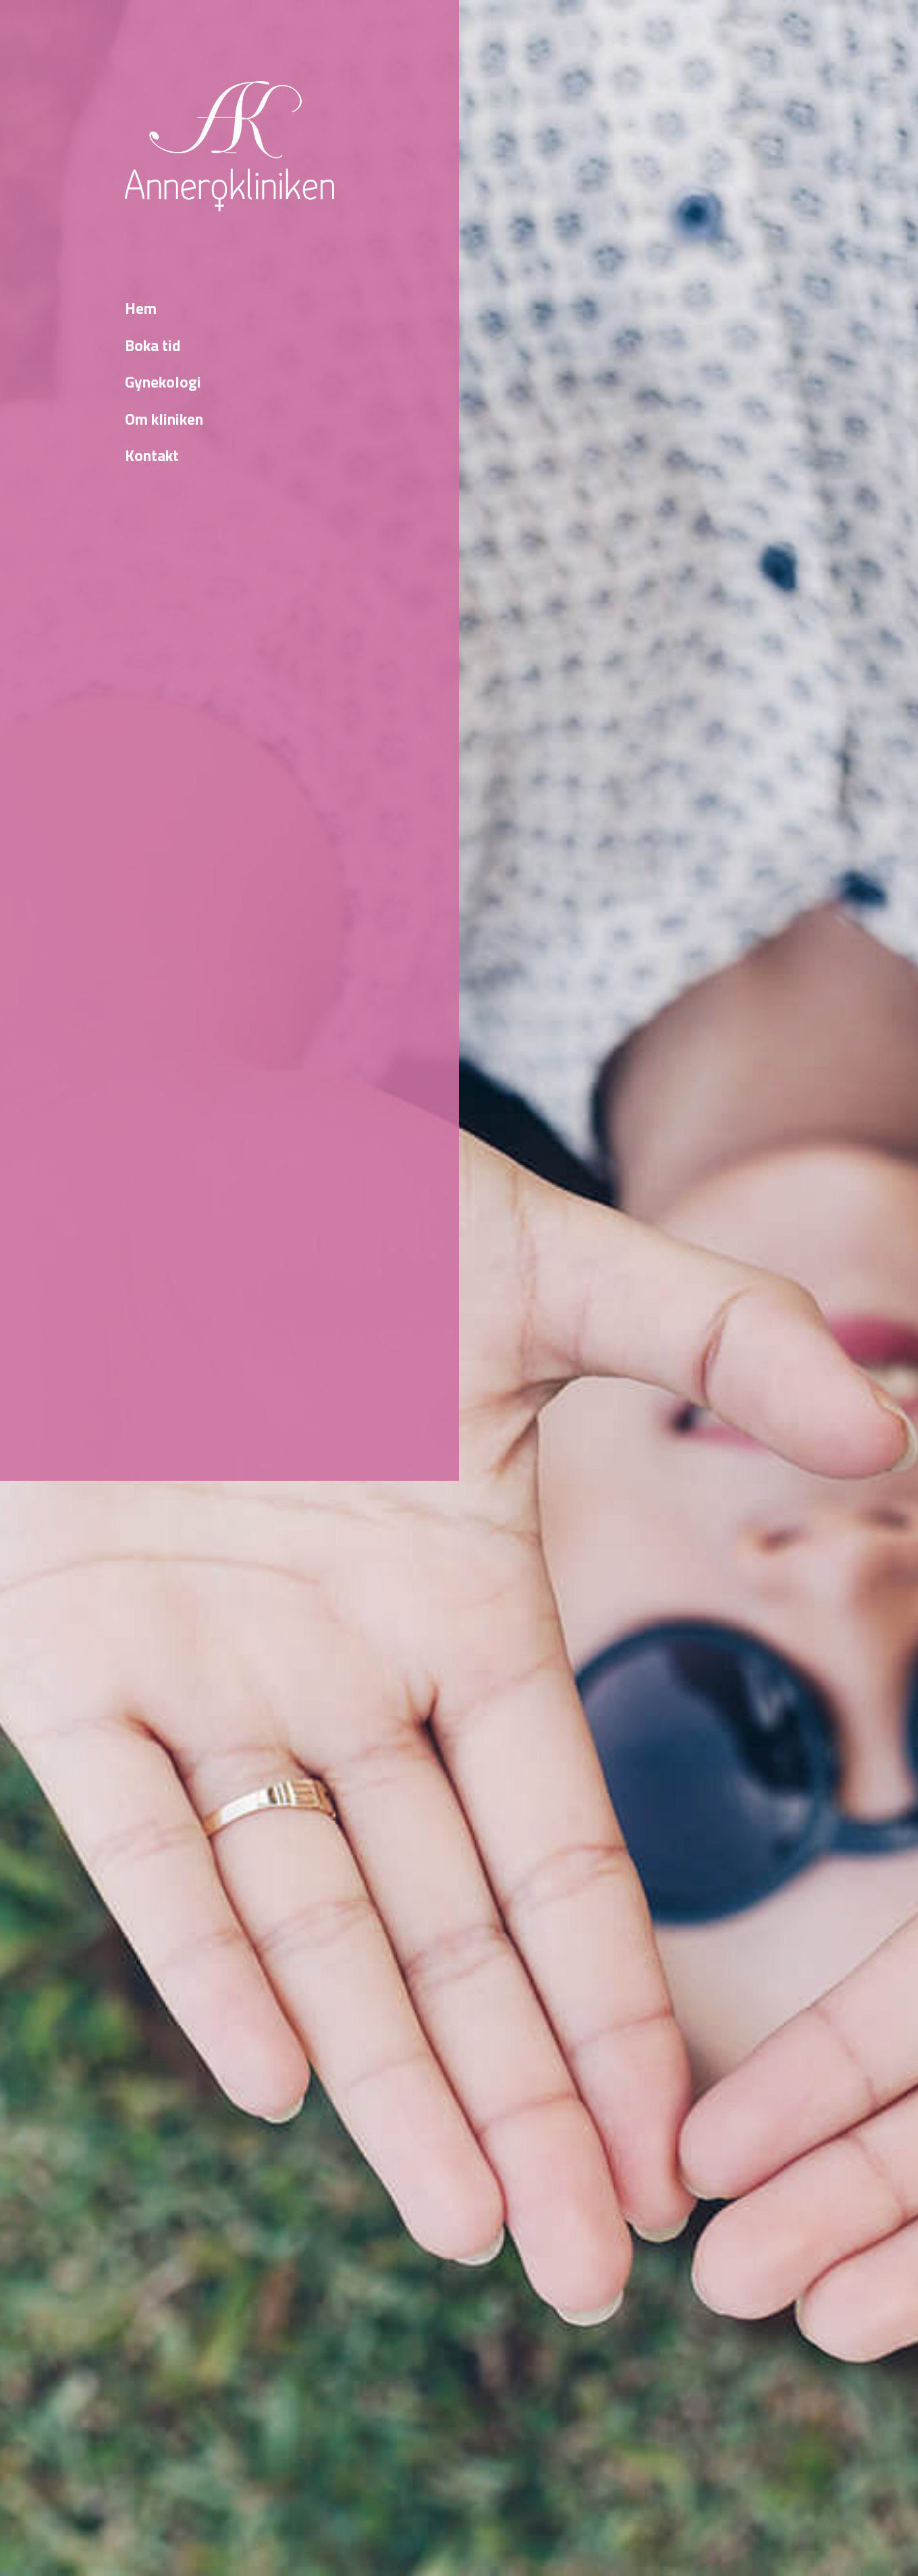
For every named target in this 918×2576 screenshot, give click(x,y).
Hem (141, 308)
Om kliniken (164, 419)
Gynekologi (163, 382)
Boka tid (153, 345)
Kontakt (152, 455)
